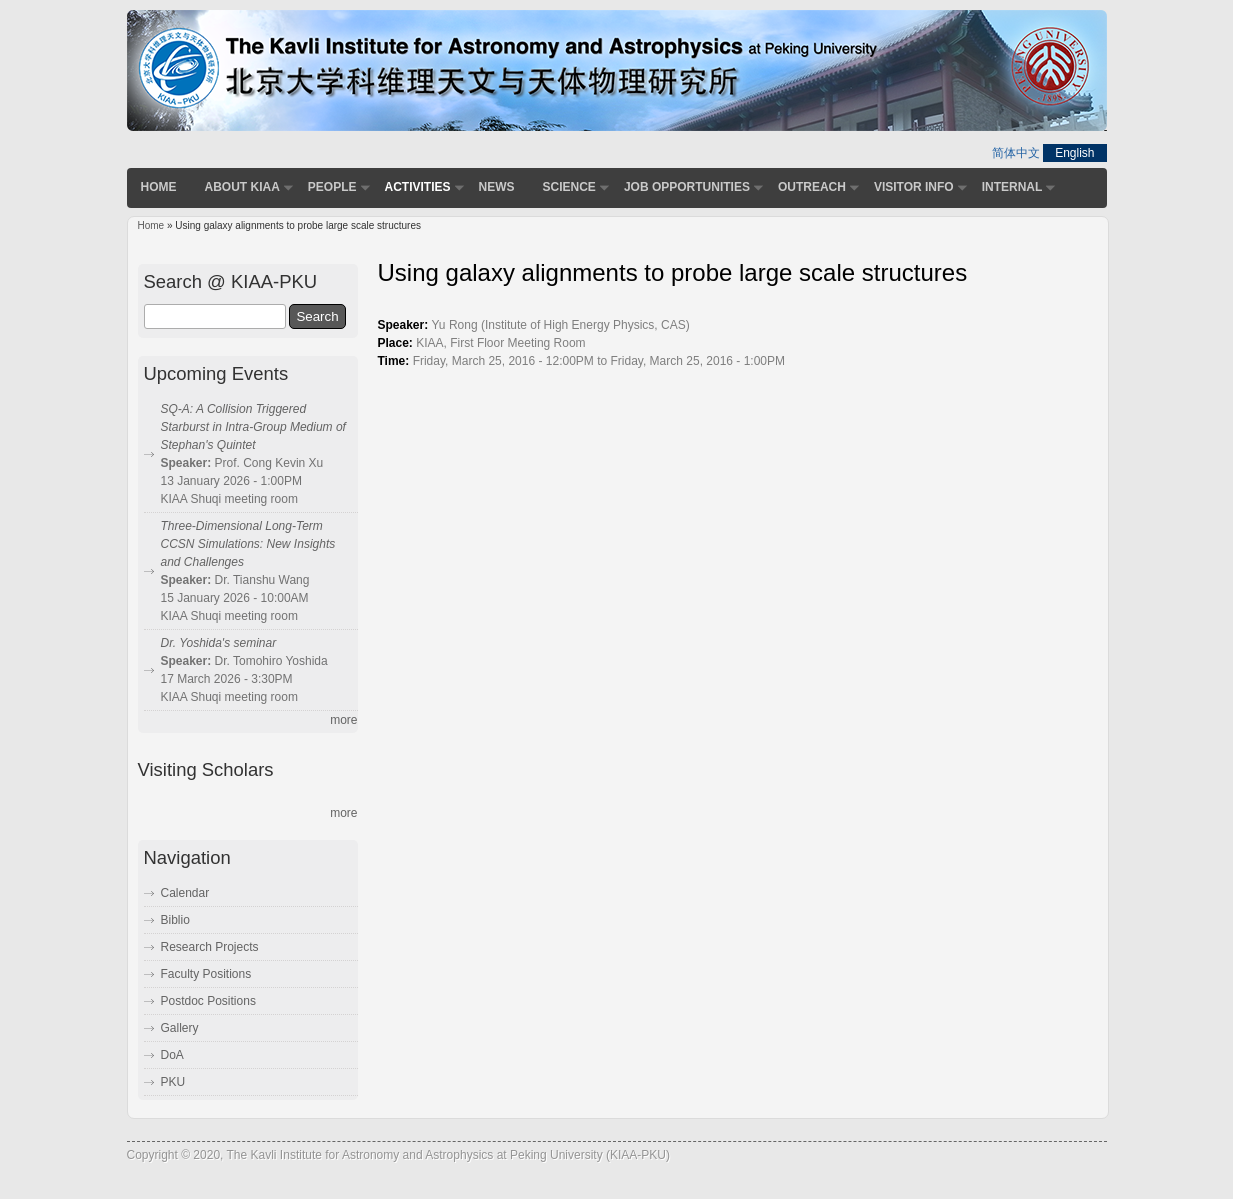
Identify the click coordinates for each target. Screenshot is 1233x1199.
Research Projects (210, 947)
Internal (1012, 187)
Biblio (175, 920)
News (497, 187)
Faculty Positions (206, 974)
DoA (172, 1055)
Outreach (812, 187)
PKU (173, 1082)
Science (569, 187)
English (1074, 153)
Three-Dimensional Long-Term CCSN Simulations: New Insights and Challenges (248, 544)
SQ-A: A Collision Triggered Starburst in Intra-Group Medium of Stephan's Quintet (253, 427)
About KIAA (242, 187)
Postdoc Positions (208, 1001)
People (332, 187)
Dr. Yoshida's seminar (219, 643)
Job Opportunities (687, 187)
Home (159, 187)
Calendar (185, 893)
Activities (418, 187)
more (343, 720)
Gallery (180, 1028)
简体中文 (1016, 153)
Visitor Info (914, 187)
